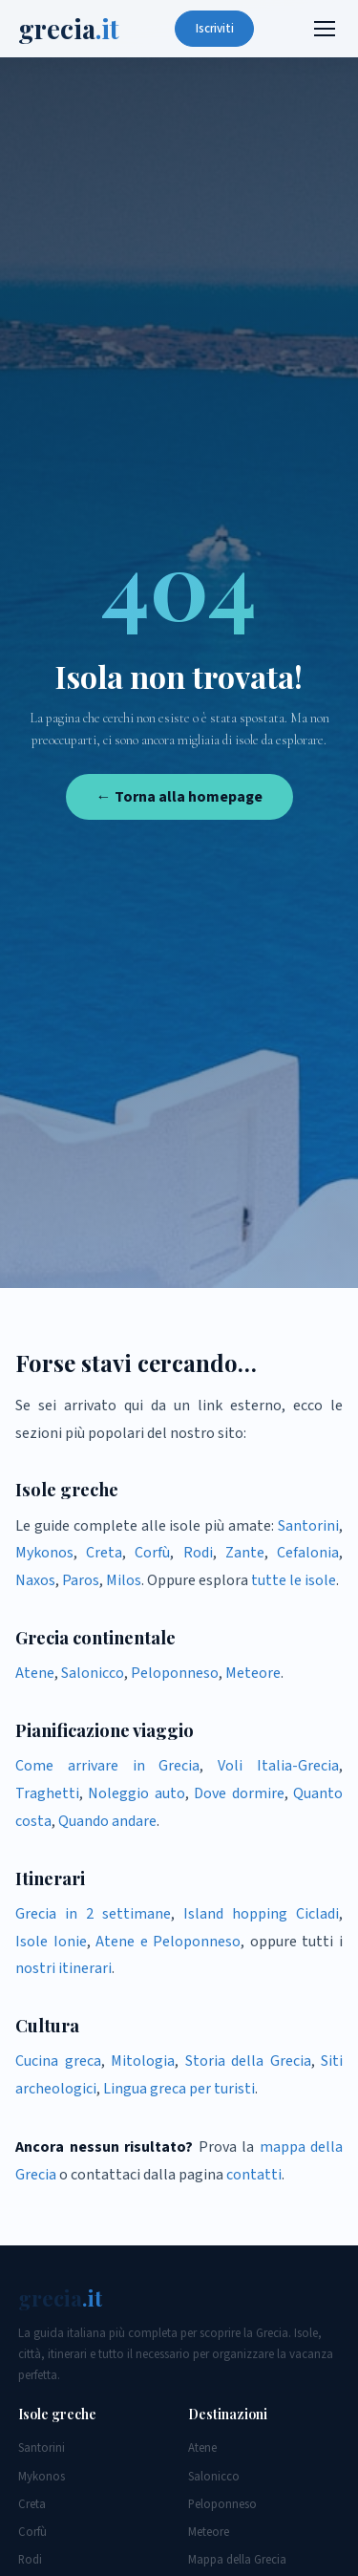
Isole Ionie (51, 1941)
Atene (34, 1673)
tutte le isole (293, 1580)
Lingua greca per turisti (179, 2088)
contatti (254, 2174)
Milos (123, 1580)
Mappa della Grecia (237, 2559)
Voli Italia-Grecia (278, 1765)
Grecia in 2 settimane (93, 1913)
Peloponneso (175, 1673)
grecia (68, 28)
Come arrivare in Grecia (107, 1765)
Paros (80, 1580)
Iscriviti (215, 28)
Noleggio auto (136, 1793)
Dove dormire (239, 1793)
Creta (104, 1552)
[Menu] (324, 28)
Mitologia (143, 2061)
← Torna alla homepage (179, 796)
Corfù (152, 1552)
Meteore (253, 1673)
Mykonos (44, 1552)
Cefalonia (308, 1552)
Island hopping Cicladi (261, 1913)
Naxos (35, 1580)
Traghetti (47, 1793)
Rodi (198, 1552)
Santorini (308, 1525)
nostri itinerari (63, 1968)
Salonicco (92, 1673)
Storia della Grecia (248, 2061)
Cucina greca (58, 2061)
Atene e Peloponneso (168, 1941)
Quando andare (107, 1821)
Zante (244, 1552)
